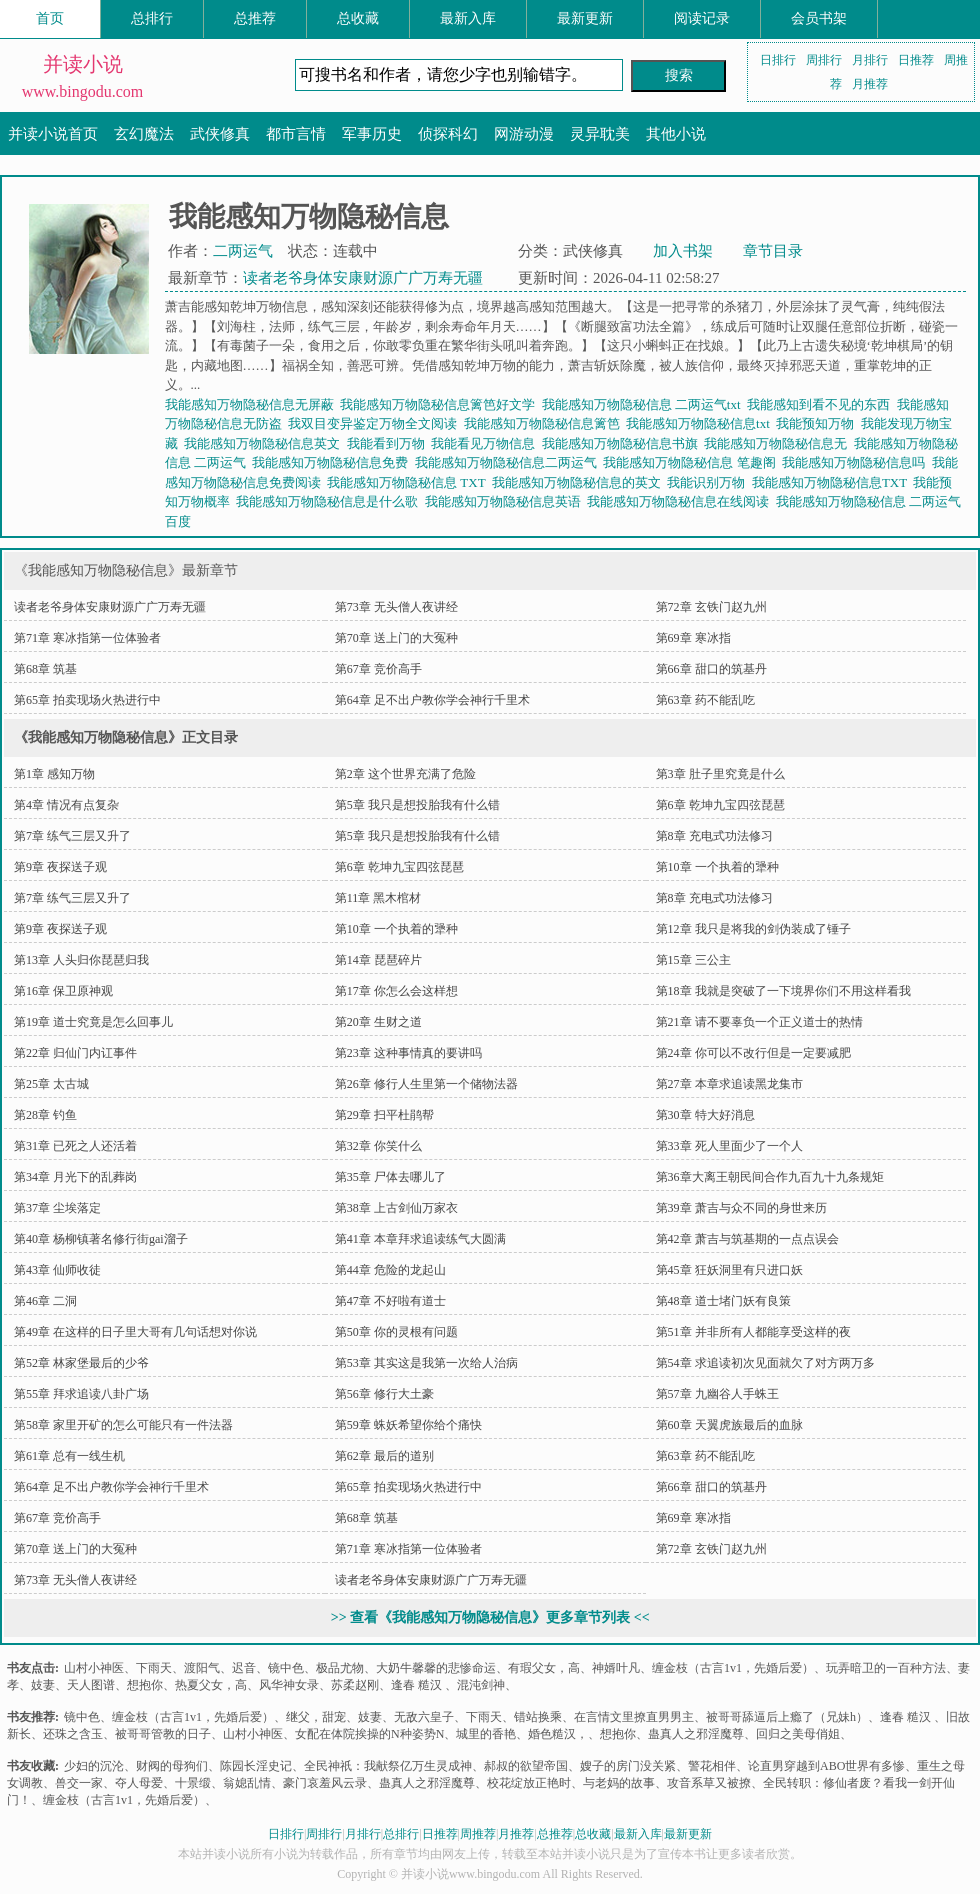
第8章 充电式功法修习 (714, 836)
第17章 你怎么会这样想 (396, 991)
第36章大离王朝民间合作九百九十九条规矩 (770, 1177)
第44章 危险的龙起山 (390, 1270)
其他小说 (676, 134)
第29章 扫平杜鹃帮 (384, 1115)
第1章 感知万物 (54, 774)
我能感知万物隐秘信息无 (779, 443)
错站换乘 (538, 1717)
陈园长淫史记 (256, 1766)
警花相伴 (712, 1766)
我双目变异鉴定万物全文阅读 (376, 423)
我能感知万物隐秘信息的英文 (580, 482)
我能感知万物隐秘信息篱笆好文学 (441, 404)
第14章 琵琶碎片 (378, 960)
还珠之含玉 (73, 1734)
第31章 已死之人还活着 (75, 1146)
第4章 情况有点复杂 (66, 805)
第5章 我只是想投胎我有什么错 (417, 805)
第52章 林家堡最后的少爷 (81, 1363)
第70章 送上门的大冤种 (396, 638)
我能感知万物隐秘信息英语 (506, 501)
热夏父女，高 (211, 1685)
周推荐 (478, 1834)
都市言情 (296, 134)
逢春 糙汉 (418, 1685)
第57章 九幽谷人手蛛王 (717, 1394)
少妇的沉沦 (94, 1766)
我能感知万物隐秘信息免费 (333, 462)
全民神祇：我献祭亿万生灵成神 (388, 1766)
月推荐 (870, 84)
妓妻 (43, 1685)
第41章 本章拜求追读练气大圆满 (420, 1239)
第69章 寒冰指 (693, 638)
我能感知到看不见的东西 (822, 404)
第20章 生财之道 (378, 1022)
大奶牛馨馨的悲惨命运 (436, 1668)
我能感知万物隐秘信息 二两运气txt (644, 404)
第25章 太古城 (51, 1084)
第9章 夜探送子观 (60, 867)
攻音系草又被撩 (709, 1783)
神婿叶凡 (616, 1668)
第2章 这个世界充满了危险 (405, 774)
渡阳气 (202, 1668)
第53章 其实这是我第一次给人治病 (426, 1363)
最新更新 (585, 18)
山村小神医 (94, 1668)
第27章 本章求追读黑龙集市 (729, 1084)
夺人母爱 (139, 1783)
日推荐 (916, 60)
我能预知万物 (818, 423)
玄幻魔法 (144, 134)
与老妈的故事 (619, 1783)
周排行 (824, 60)
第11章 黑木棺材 (378, 898)
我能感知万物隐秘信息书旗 (623, 443)
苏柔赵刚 (355, 1685)
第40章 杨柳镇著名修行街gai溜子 (101, 1239)
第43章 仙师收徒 (57, 1270)
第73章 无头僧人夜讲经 (396, 607)
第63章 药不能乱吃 (705, 700)
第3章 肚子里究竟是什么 (720, 774)
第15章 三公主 (693, 960)
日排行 (778, 60)
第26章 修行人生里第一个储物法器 (426, 1084)
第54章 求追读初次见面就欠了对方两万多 (765, 1363)
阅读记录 (702, 18)
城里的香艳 (486, 1734)
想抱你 (145, 1685)
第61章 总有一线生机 (69, 1456)
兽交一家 (79, 1783)
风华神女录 (289, 1685)
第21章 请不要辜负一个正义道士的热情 (759, 1022)
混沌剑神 (481, 1685)
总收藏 (358, 18)
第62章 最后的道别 (384, 1456)
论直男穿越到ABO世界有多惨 (826, 1766)
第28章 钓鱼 (45, 1115)
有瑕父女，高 (544, 1668)
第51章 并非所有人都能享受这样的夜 (753, 1332)
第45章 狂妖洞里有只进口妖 (729, 1270)
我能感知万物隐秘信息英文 (265, 443)
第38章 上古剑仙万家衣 (396, 1208)
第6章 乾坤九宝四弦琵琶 (720, 805)
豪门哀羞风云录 (325, 1783)
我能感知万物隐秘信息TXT (833, 482)
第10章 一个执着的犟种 (717, 867)
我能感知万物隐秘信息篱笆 (545, 423)
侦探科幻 (448, 134)
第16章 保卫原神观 (63, 991)
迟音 (244, 1668)
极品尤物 (340, 1668)
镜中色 (286, 1668)
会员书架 (819, 18)
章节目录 (773, 251)
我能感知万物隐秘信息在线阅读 (681, 501)
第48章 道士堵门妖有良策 (723, 1301)
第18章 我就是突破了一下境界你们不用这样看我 (783, 991)
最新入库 (468, 18)
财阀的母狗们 (172, 1766)
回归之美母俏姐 (798, 1734)
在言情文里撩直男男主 (634, 1717)
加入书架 (683, 251)
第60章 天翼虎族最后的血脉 (729, 1425)
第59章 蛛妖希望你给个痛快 (408, 1425)
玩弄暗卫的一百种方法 (886, 1668)
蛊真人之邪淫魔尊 (696, 1734)
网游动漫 (524, 134)
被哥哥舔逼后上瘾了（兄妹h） (787, 1717)
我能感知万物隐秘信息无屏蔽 (253, 404)
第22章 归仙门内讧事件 (75, 1053)
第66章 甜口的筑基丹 (711, 669)
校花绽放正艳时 (529, 1783)
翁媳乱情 (247, 1783)
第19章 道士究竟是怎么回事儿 (93, 1022)
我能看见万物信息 (486, 443)
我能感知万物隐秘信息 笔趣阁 (692, 462)
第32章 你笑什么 (378, 1146)
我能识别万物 (709, 482)
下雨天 (154, 1668)
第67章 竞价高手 (378, 669)
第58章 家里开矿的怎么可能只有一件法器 (123, 1425)
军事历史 (372, 134)
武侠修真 (220, 134)
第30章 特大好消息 (705, 1115)
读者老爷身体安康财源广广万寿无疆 (363, 278)
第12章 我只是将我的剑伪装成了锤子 (753, 929)
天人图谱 (91, 1685)
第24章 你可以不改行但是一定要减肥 (753, 1053)
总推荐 (255, 18)
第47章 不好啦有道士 (390, 1301)
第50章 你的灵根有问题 (396, 1332)
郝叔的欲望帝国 (526, 1766)
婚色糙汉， (558, 1734)
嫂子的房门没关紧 (628, 1766)
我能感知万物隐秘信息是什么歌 (330, 501)
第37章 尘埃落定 (57, 1208)
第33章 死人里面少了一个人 (729, 1146)
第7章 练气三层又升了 (72, 836)
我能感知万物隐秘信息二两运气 (509, 462)
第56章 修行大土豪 (384, 1394)
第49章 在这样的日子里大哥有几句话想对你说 (135, 1332)
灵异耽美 (600, 134)
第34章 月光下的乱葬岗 (75, 1177)
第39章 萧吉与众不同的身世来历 (741, 1208)
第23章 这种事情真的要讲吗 (408, 1053)
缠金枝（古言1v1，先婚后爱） (733, 1668)
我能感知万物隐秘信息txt (701, 423)
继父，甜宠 (316, 1717)
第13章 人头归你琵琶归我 (81, 960)
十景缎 (193, 1783)
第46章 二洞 (45, 1301)
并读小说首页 (53, 134)
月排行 (870, 60)
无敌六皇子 (424, 1717)
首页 (50, 18)
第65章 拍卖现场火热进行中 (87, 700)
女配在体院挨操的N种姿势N (369, 1734)
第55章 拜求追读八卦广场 (81, 1394)
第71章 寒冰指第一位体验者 (87, 638)
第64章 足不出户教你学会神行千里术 (432, 700)
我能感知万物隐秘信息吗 (857, 462)
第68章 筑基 (45, 669)
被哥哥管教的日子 (163, 1734)
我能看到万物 (389, 443)
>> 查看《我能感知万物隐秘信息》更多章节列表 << (490, 1617)
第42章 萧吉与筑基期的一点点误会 (747, 1239)
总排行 (152, 18)
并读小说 (83, 64)
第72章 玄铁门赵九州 (711, 607)
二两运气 (243, 251)
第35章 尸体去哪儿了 (390, 1177)
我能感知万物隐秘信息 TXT (409, 482)
